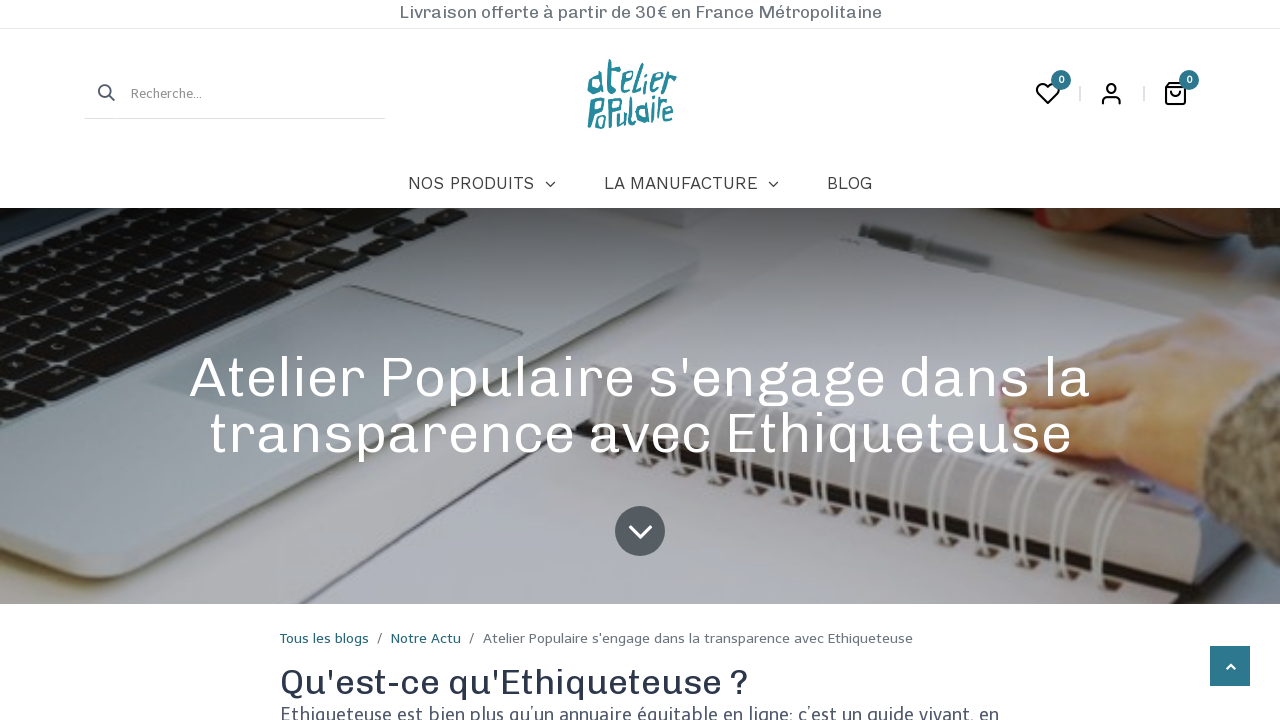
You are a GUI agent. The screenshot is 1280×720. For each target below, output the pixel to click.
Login (1111, 94)
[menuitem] (481, 184)
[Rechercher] (100, 94)
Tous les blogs (324, 638)
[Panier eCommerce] (1175, 94)
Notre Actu (426, 638)
